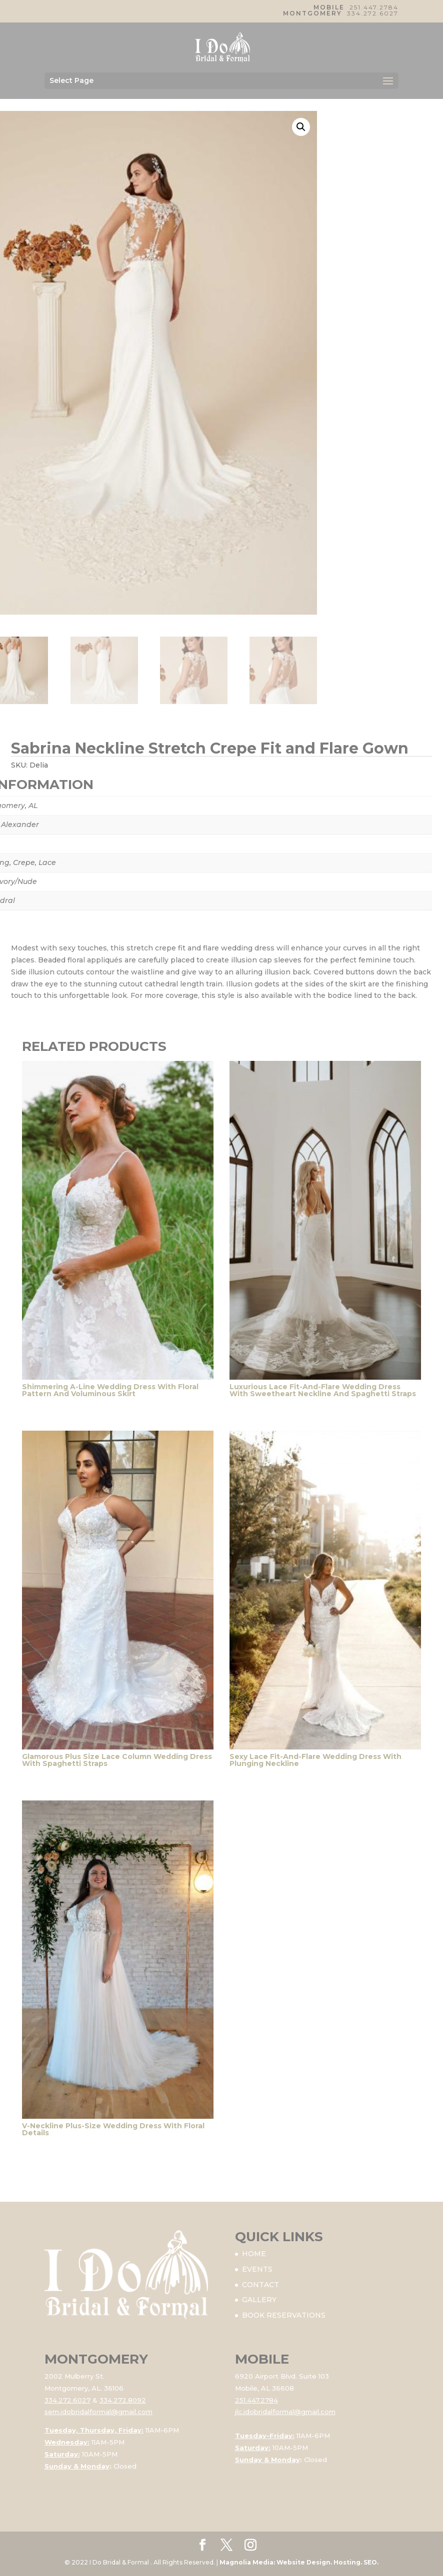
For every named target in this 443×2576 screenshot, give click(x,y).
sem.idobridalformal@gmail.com (98, 2412)
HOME (254, 2253)
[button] (301, 127)
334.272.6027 (372, 13)
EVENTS (257, 2269)
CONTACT (260, 2284)
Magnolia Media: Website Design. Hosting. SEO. (299, 2562)
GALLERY (259, 2299)
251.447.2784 (374, 7)
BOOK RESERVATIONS (284, 2315)
